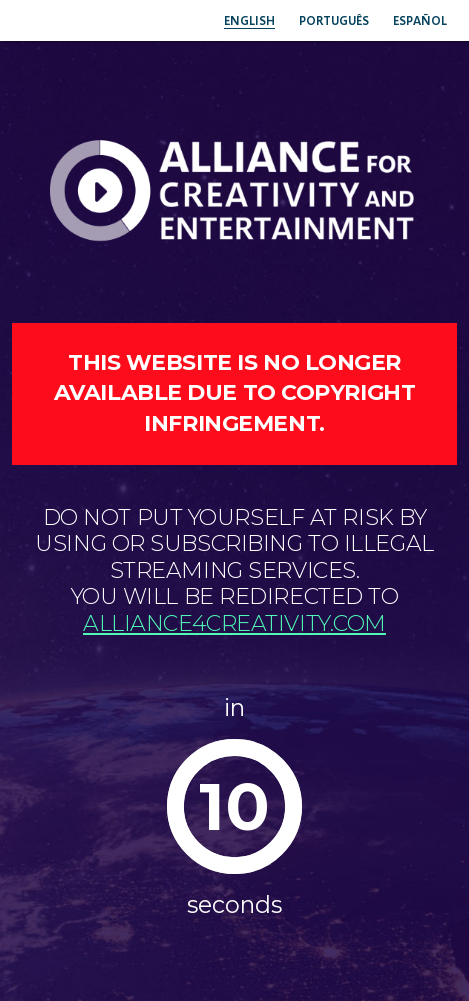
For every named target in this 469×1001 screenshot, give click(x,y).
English (249, 20)
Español (420, 20)
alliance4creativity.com (234, 623)
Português (334, 20)
